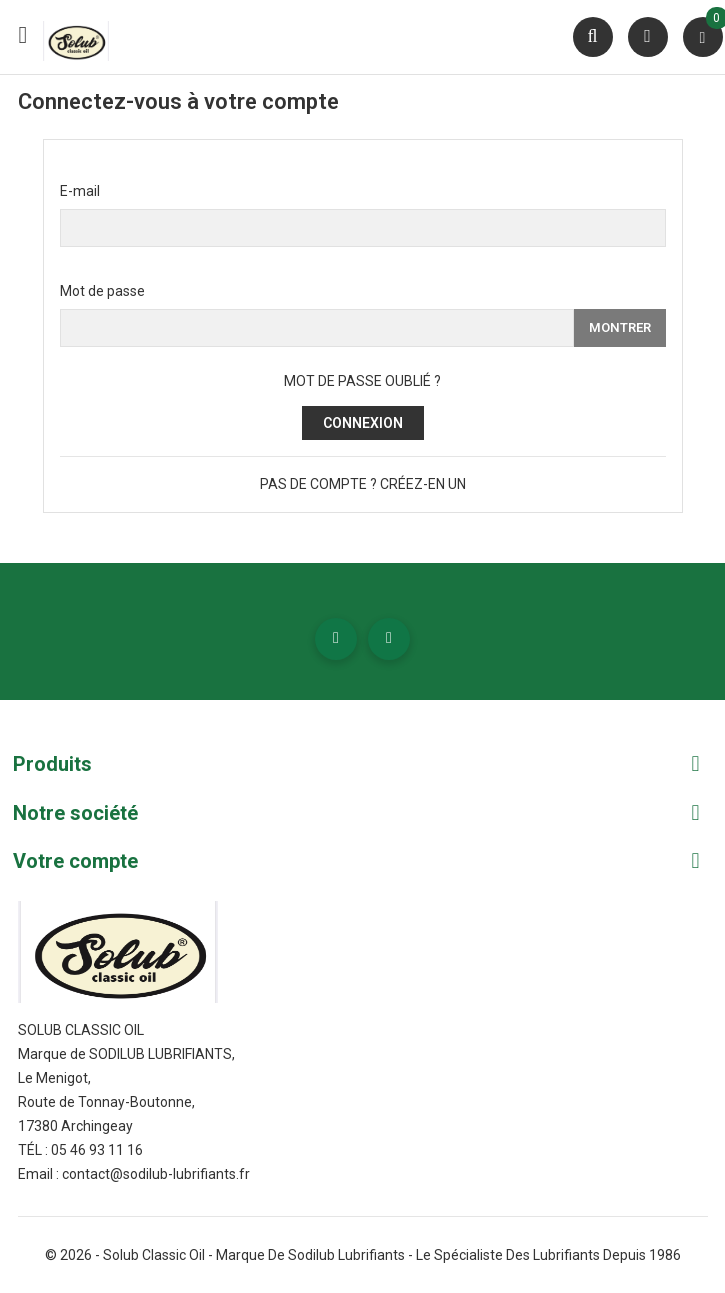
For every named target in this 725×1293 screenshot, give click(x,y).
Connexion (363, 423)
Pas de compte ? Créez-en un (363, 484)
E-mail (80, 191)
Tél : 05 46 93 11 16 (80, 1150)
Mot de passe (102, 291)
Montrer (620, 327)
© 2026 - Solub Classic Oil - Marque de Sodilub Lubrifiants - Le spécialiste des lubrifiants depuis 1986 (363, 1255)
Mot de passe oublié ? (362, 381)
